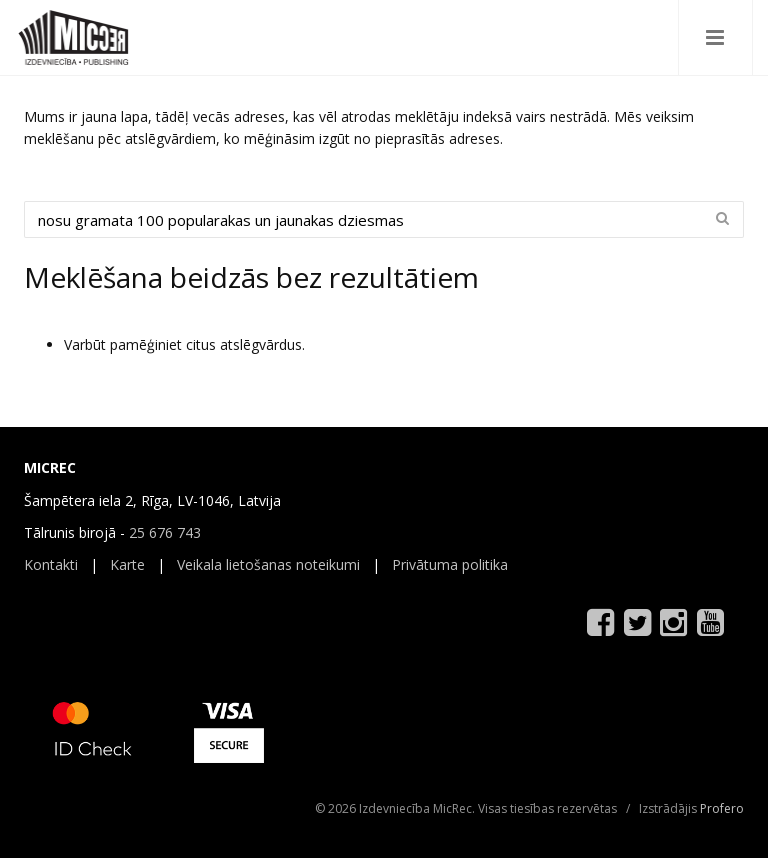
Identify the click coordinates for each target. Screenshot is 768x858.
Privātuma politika (450, 564)
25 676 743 (165, 532)
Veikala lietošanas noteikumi (268, 564)
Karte (127, 564)
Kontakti (51, 564)
